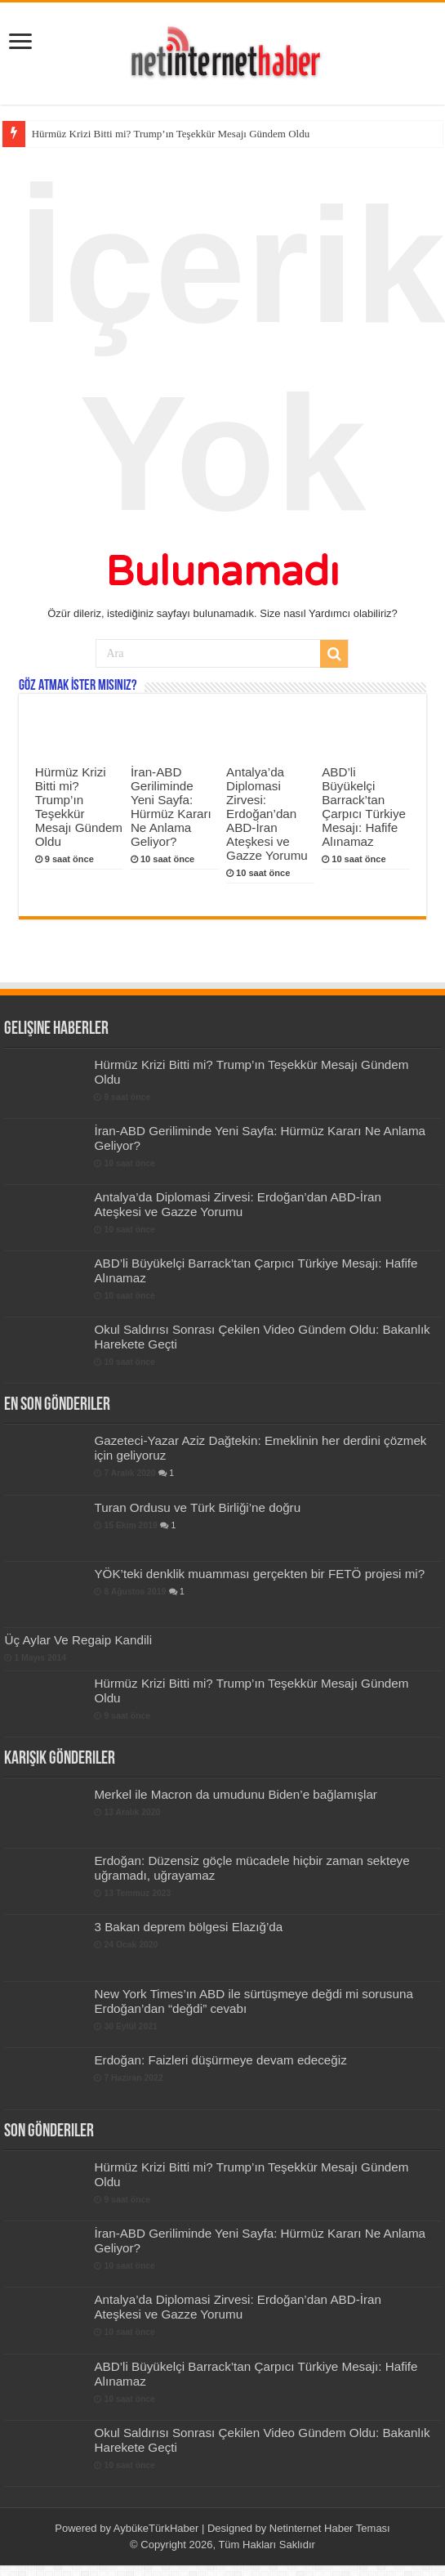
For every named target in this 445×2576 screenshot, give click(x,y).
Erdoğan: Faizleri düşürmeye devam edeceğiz (220, 2060)
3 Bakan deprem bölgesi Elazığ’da (188, 1927)
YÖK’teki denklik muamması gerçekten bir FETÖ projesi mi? (259, 1574)
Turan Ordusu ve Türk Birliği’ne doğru (197, 1507)
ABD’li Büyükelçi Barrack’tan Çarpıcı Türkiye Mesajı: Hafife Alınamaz (364, 806)
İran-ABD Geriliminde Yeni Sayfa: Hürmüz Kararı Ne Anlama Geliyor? (171, 806)
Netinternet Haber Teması (329, 2528)
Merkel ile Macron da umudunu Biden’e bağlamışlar (235, 1794)
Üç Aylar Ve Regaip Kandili (78, 1640)
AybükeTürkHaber (156, 2528)
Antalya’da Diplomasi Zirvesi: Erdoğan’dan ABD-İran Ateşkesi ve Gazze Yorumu (267, 813)
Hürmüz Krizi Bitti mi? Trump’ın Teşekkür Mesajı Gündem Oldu (170, 133)
